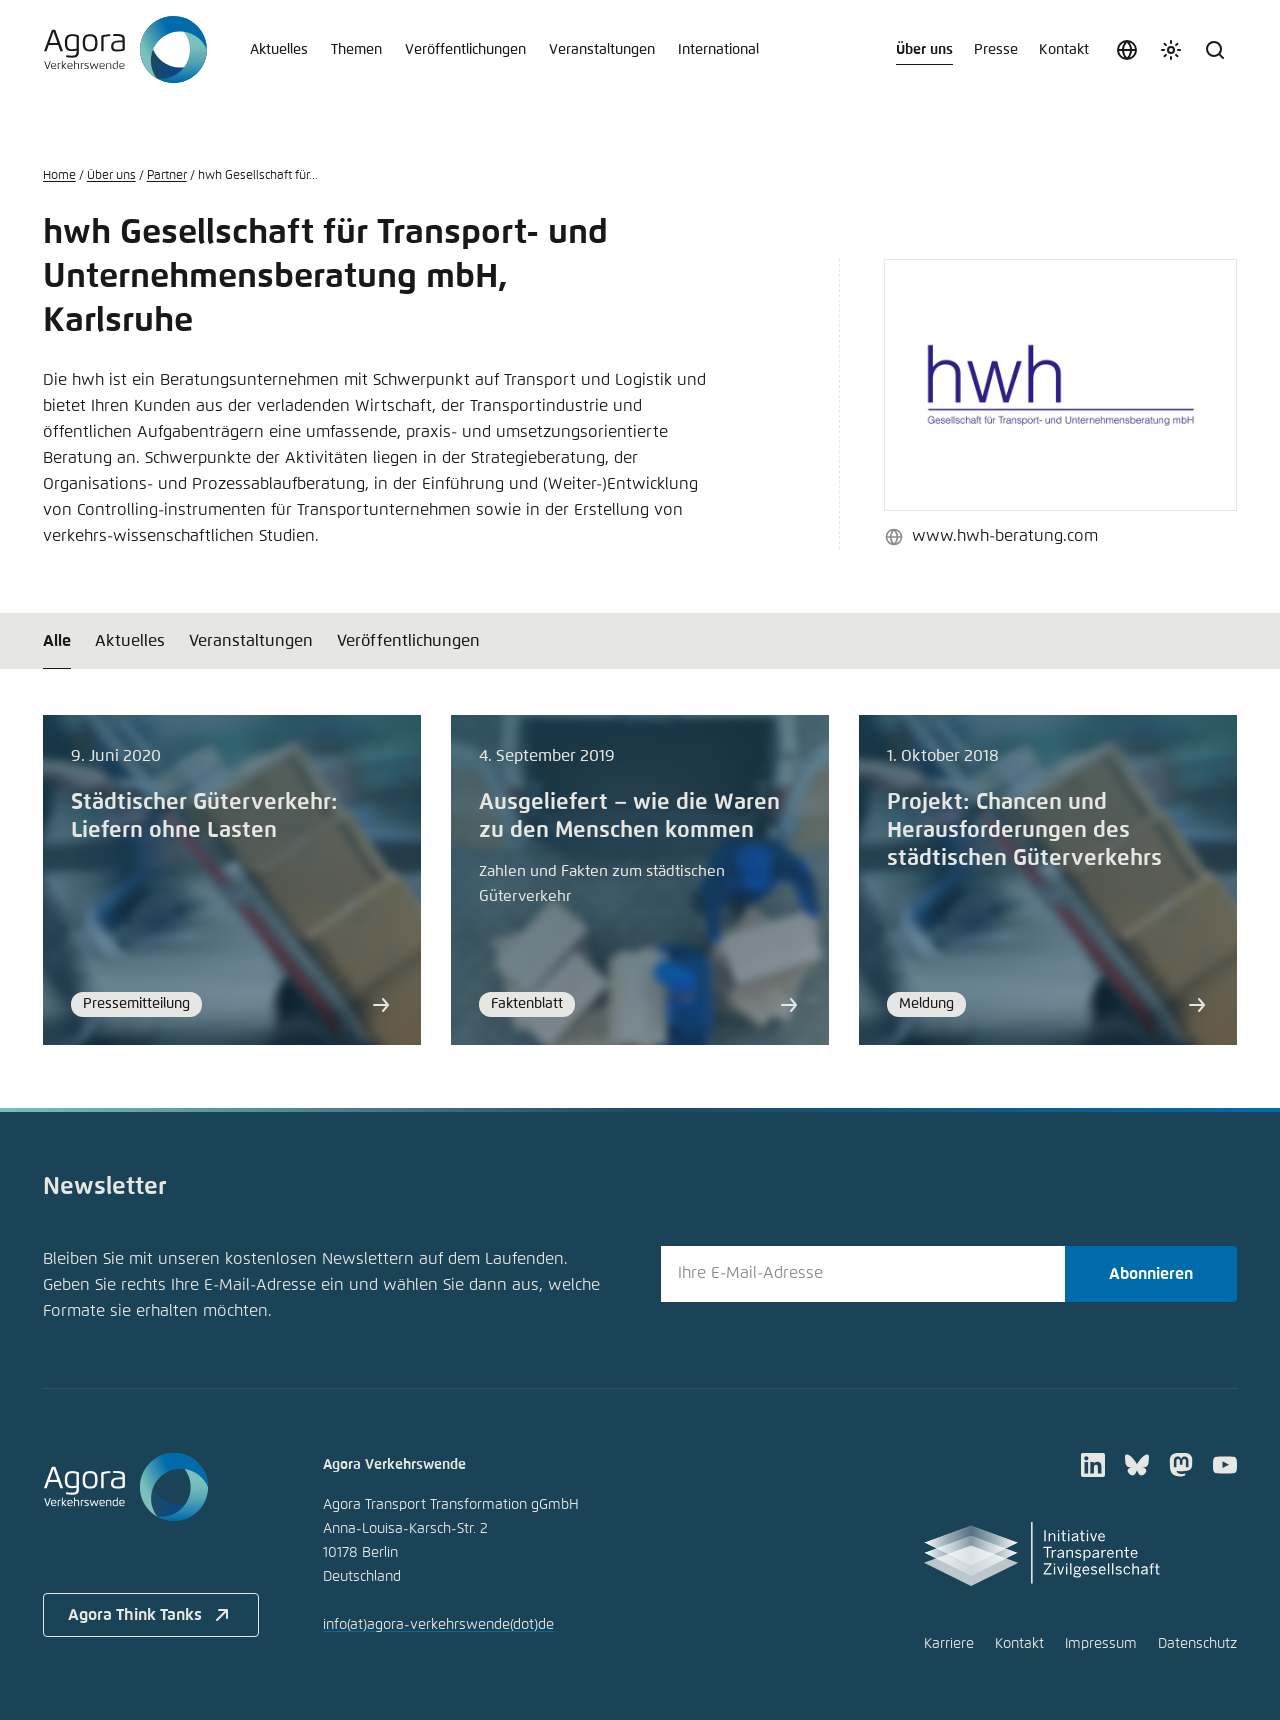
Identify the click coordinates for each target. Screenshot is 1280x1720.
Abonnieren (1151, 1274)
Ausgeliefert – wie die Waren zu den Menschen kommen (629, 817)
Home (59, 176)
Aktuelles (279, 50)
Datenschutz (1197, 1644)
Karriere (949, 1644)
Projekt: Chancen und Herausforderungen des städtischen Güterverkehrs (1024, 831)
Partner (167, 176)
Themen (356, 50)
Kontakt (1064, 50)
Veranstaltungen (602, 50)
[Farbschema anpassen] (1171, 50)
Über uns (924, 50)
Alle (57, 641)
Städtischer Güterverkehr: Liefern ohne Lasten (204, 817)
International (718, 50)
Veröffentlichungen (465, 50)
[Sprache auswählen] (1127, 50)
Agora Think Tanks (151, 1615)
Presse (996, 50)
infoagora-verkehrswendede (438, 1625)
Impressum (1101, 1644)
